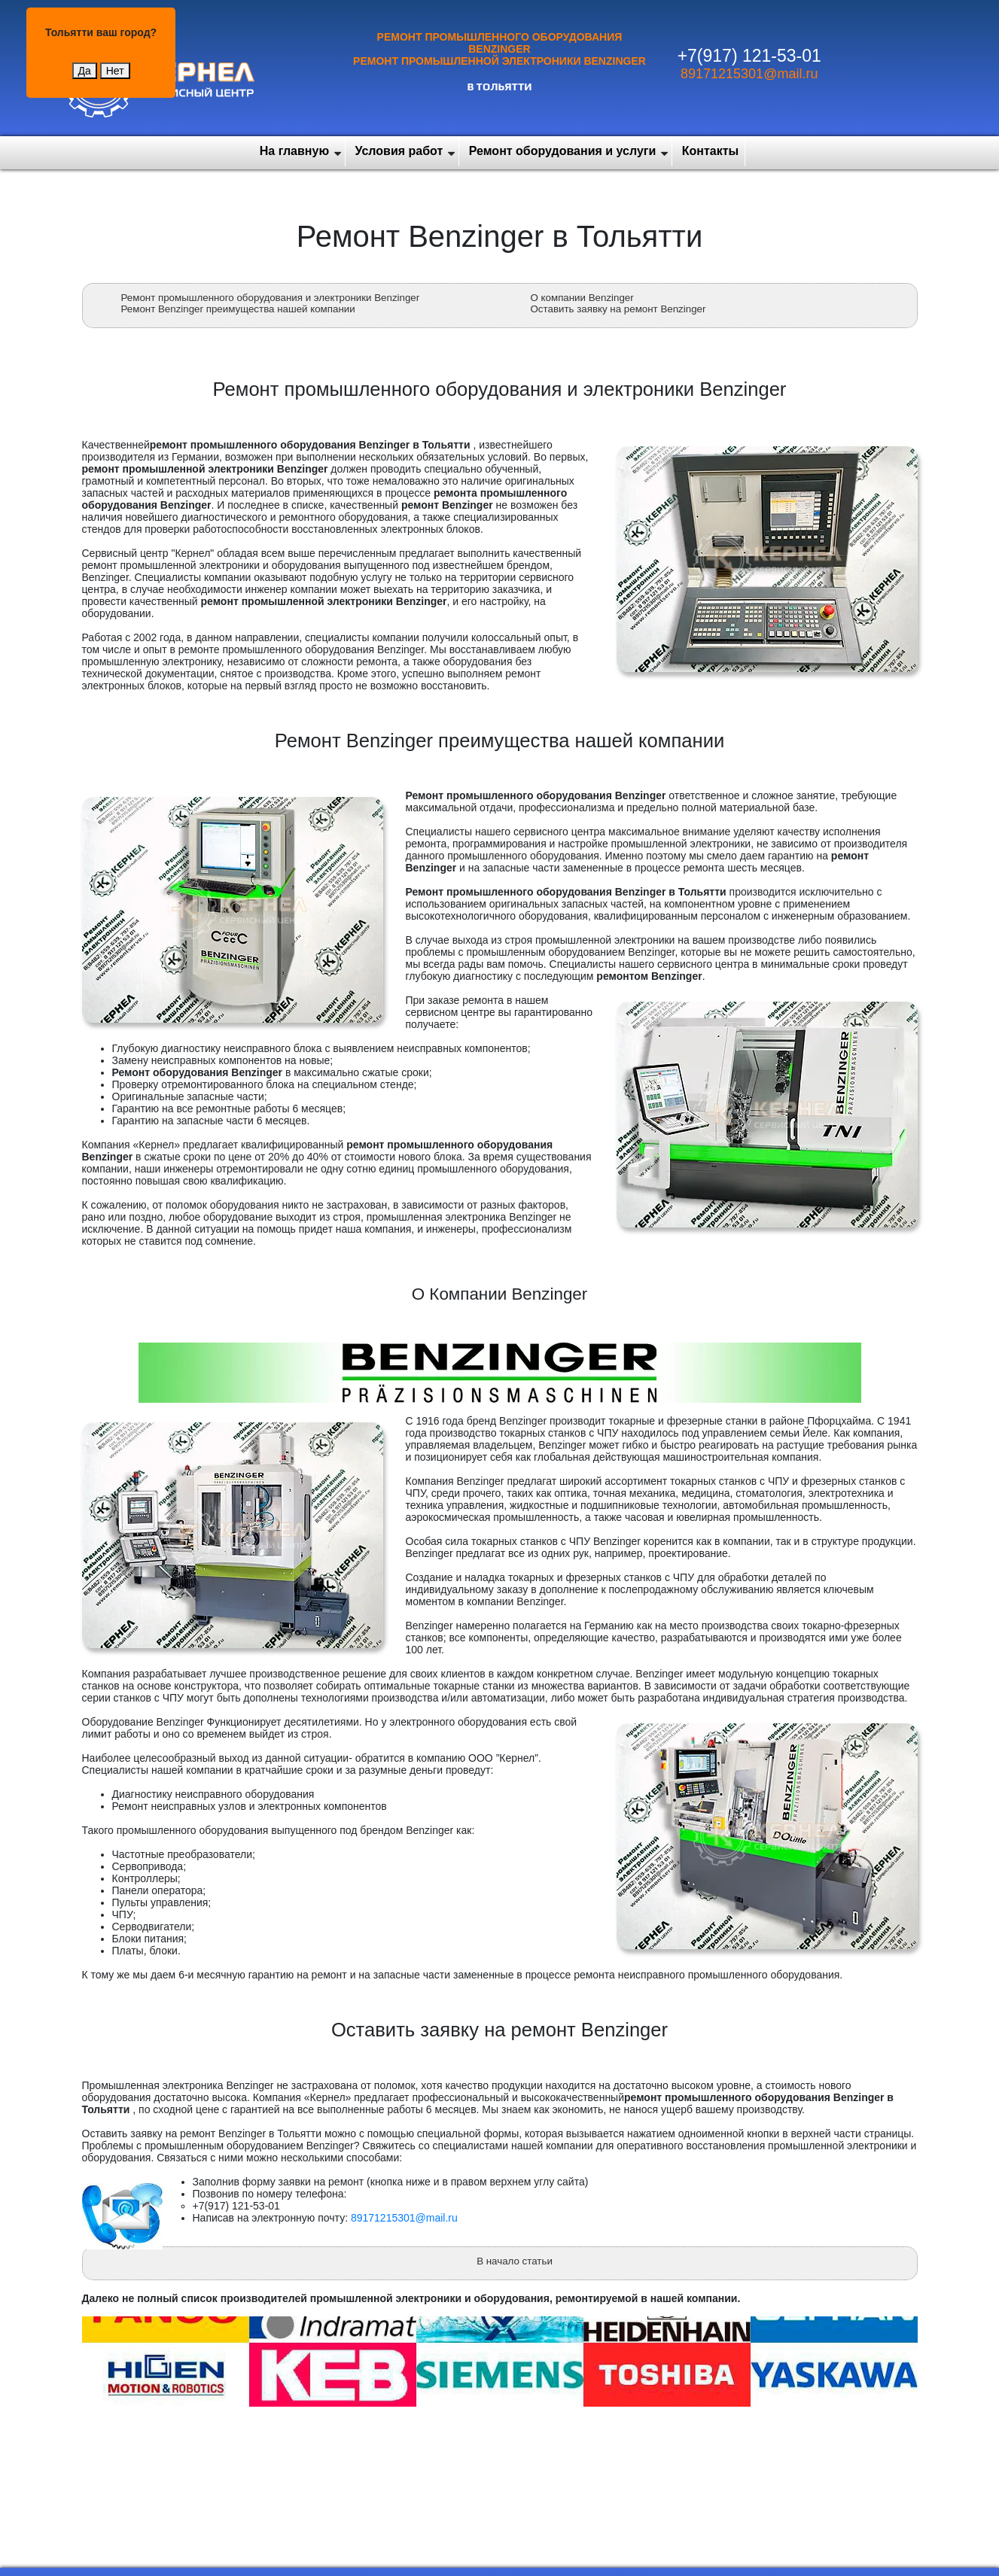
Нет (115, 71)
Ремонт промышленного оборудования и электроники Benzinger (270, 297)
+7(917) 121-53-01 (749, 55)
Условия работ (399, 150)
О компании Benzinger (582, 297)
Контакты (710, 150)
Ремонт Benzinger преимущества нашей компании (238, 309)
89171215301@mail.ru (749, 73)
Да (84, 71)
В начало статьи (515, 2261)
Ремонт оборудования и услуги (562, 150)
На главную (294, 150)
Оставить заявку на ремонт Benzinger (618, 309)
